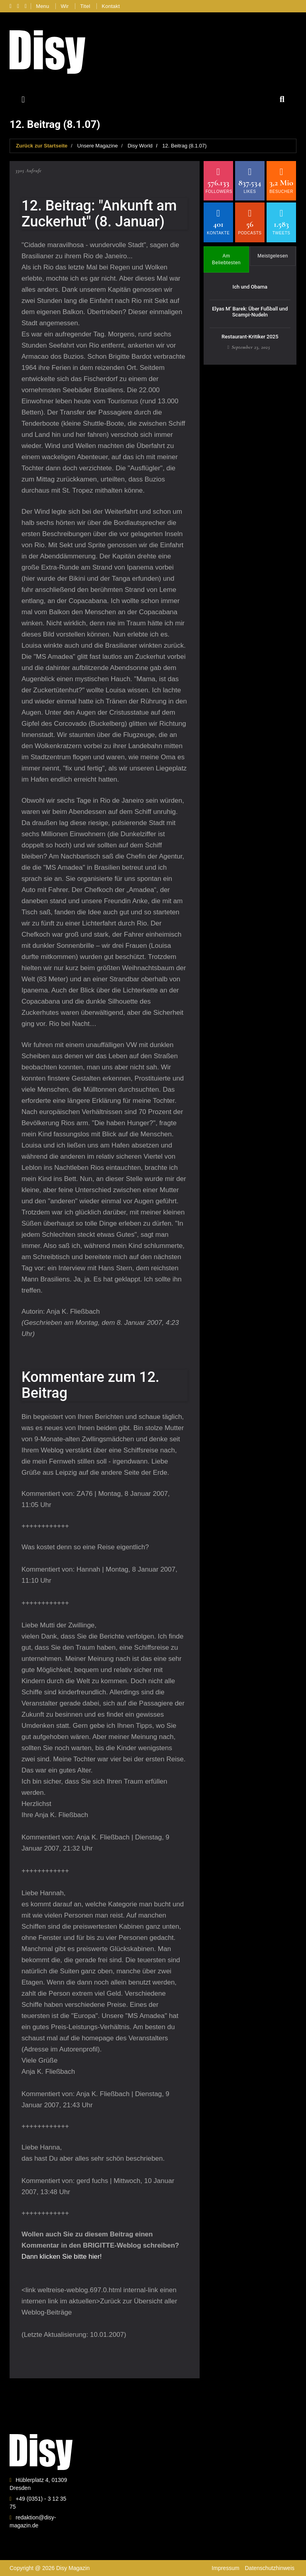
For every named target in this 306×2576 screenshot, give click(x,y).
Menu (42, 6)
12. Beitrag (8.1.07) (184, 146)
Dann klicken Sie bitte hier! (62, 2256)
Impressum (225, 2568)
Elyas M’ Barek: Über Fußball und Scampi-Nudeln (250, 311)
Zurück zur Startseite (41, 146)
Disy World (140, 146)
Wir (65, 6)
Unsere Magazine (97, 146)
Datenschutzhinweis (269, 2568)
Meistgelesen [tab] (272, 256)
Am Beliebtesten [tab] (226, 259)
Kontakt (111, 6)
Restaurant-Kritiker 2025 (250, 337)
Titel (85, 6)
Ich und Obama (250, 287)
